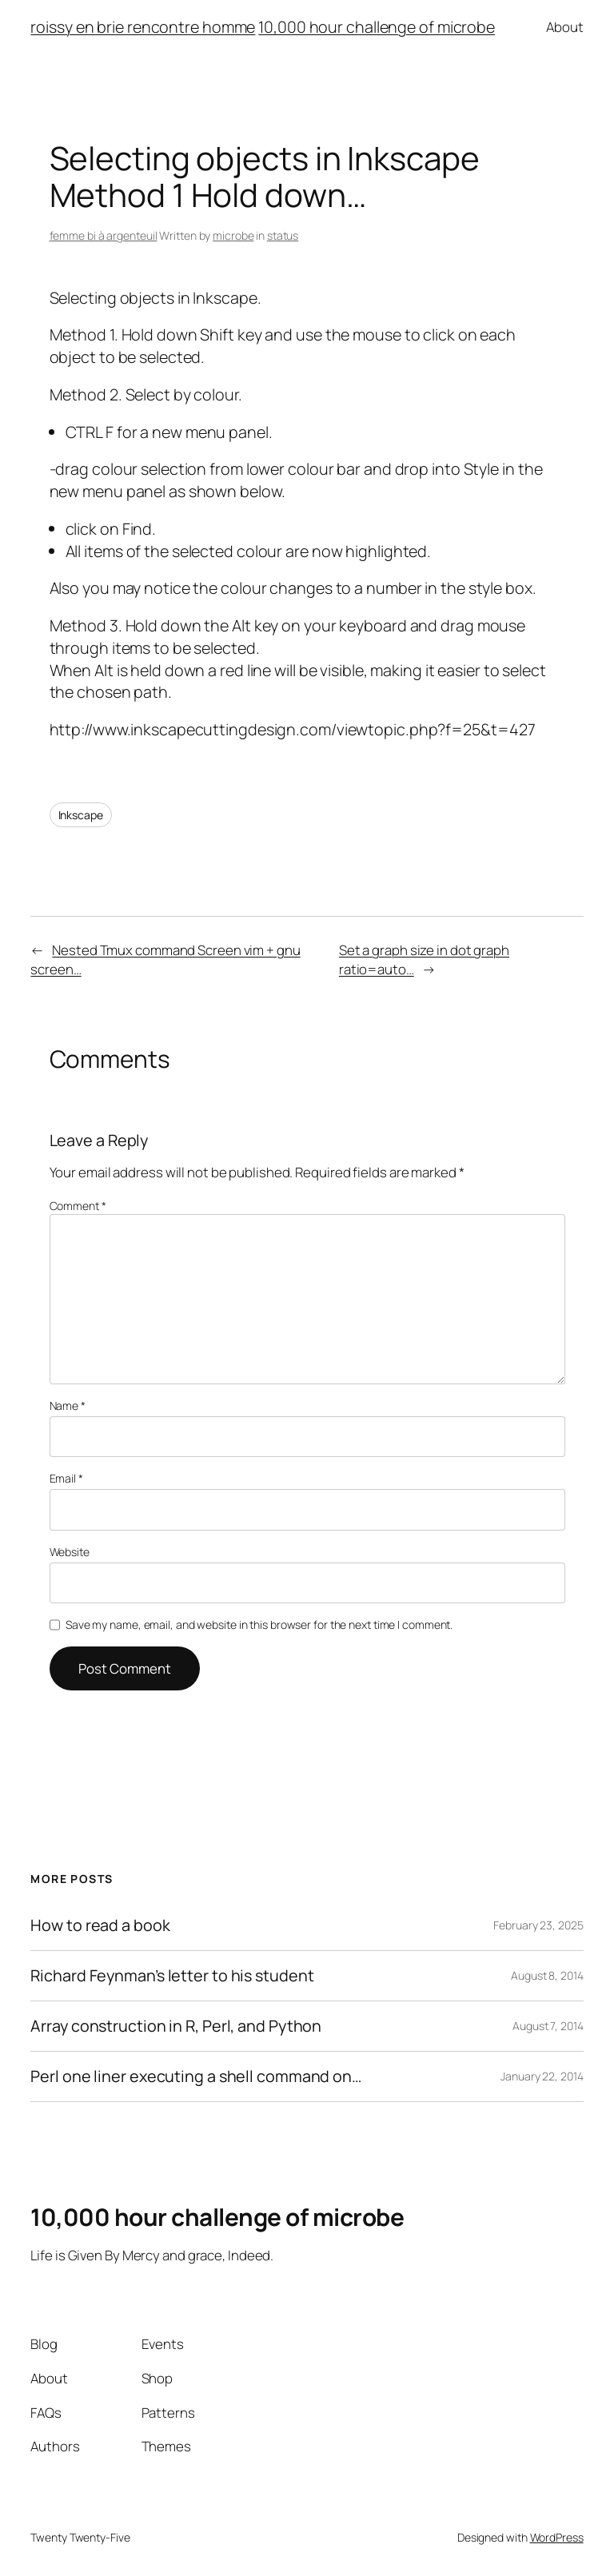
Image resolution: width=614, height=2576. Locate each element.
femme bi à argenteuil (103, 235)
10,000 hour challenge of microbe (376, 27)
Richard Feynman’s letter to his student (171, 1976)
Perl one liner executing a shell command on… (195, 2076)
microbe (233, 235)
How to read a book (99, 1925)
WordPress (557, 2537)
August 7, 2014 (548, 2025)
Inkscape (80, 814)
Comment (78, 1205)
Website (70, 1551)
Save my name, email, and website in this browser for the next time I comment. (259, 1624)
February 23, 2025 (538, 1925)
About (565, 27)
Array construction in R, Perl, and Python (175, 2026)
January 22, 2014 (541, 2076)
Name (68, 1405)
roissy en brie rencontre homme (142, 27)
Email (66, 1478)
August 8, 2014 (547, 1975)
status (282, 235)
